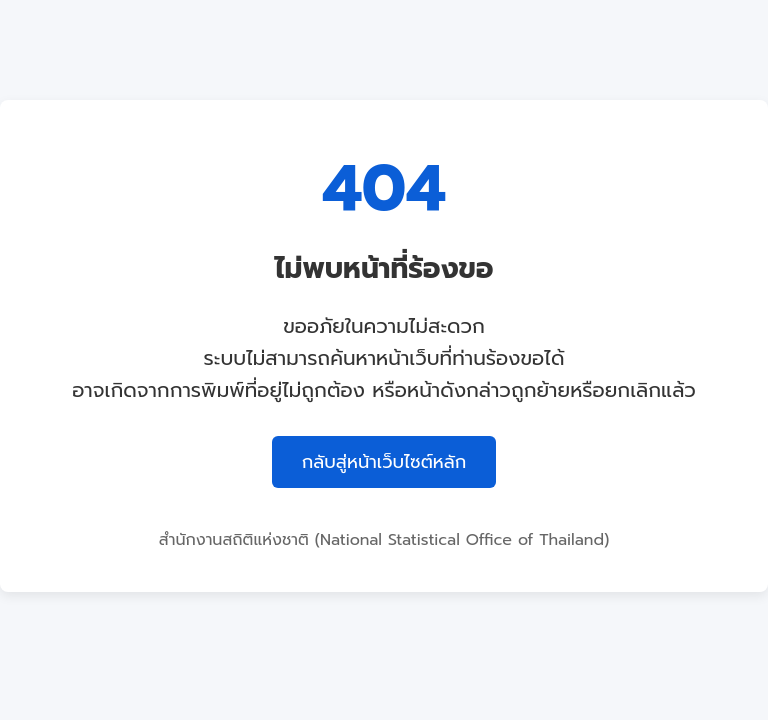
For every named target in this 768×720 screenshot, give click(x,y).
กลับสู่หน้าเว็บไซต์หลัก (384, 462)
